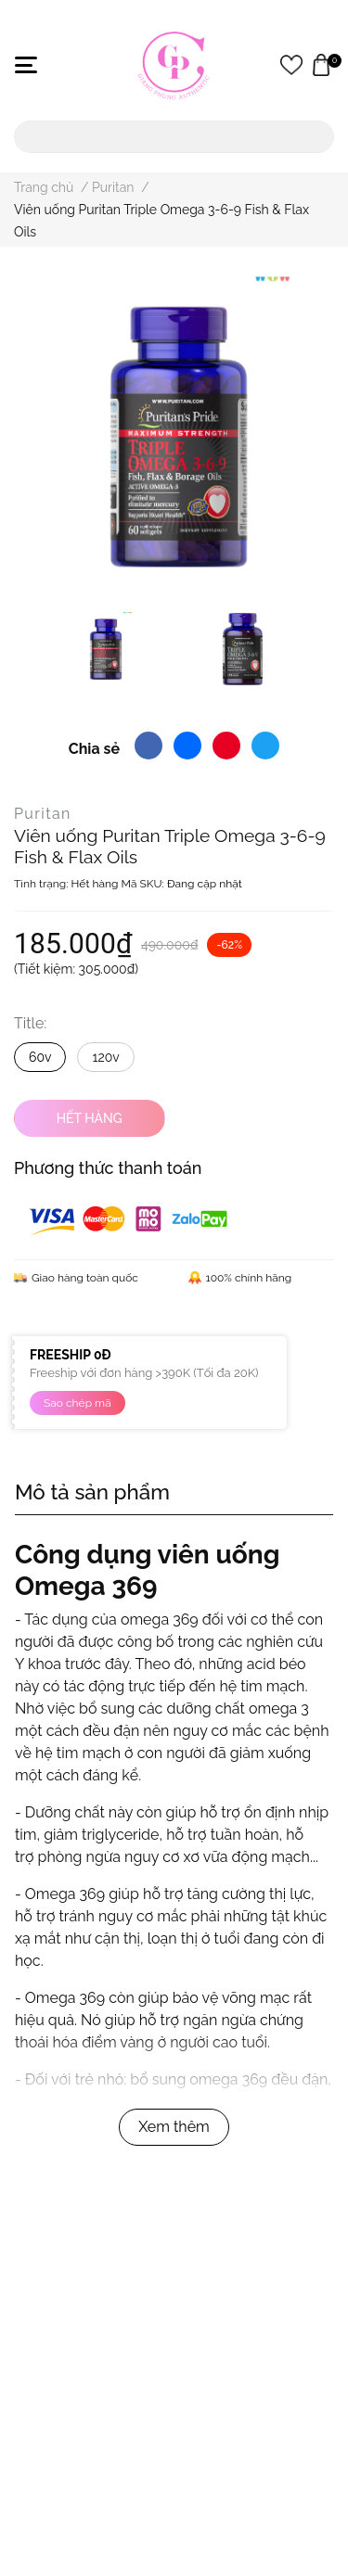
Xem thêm (174, 2127)
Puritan (42, 814)
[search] (317, 137)
